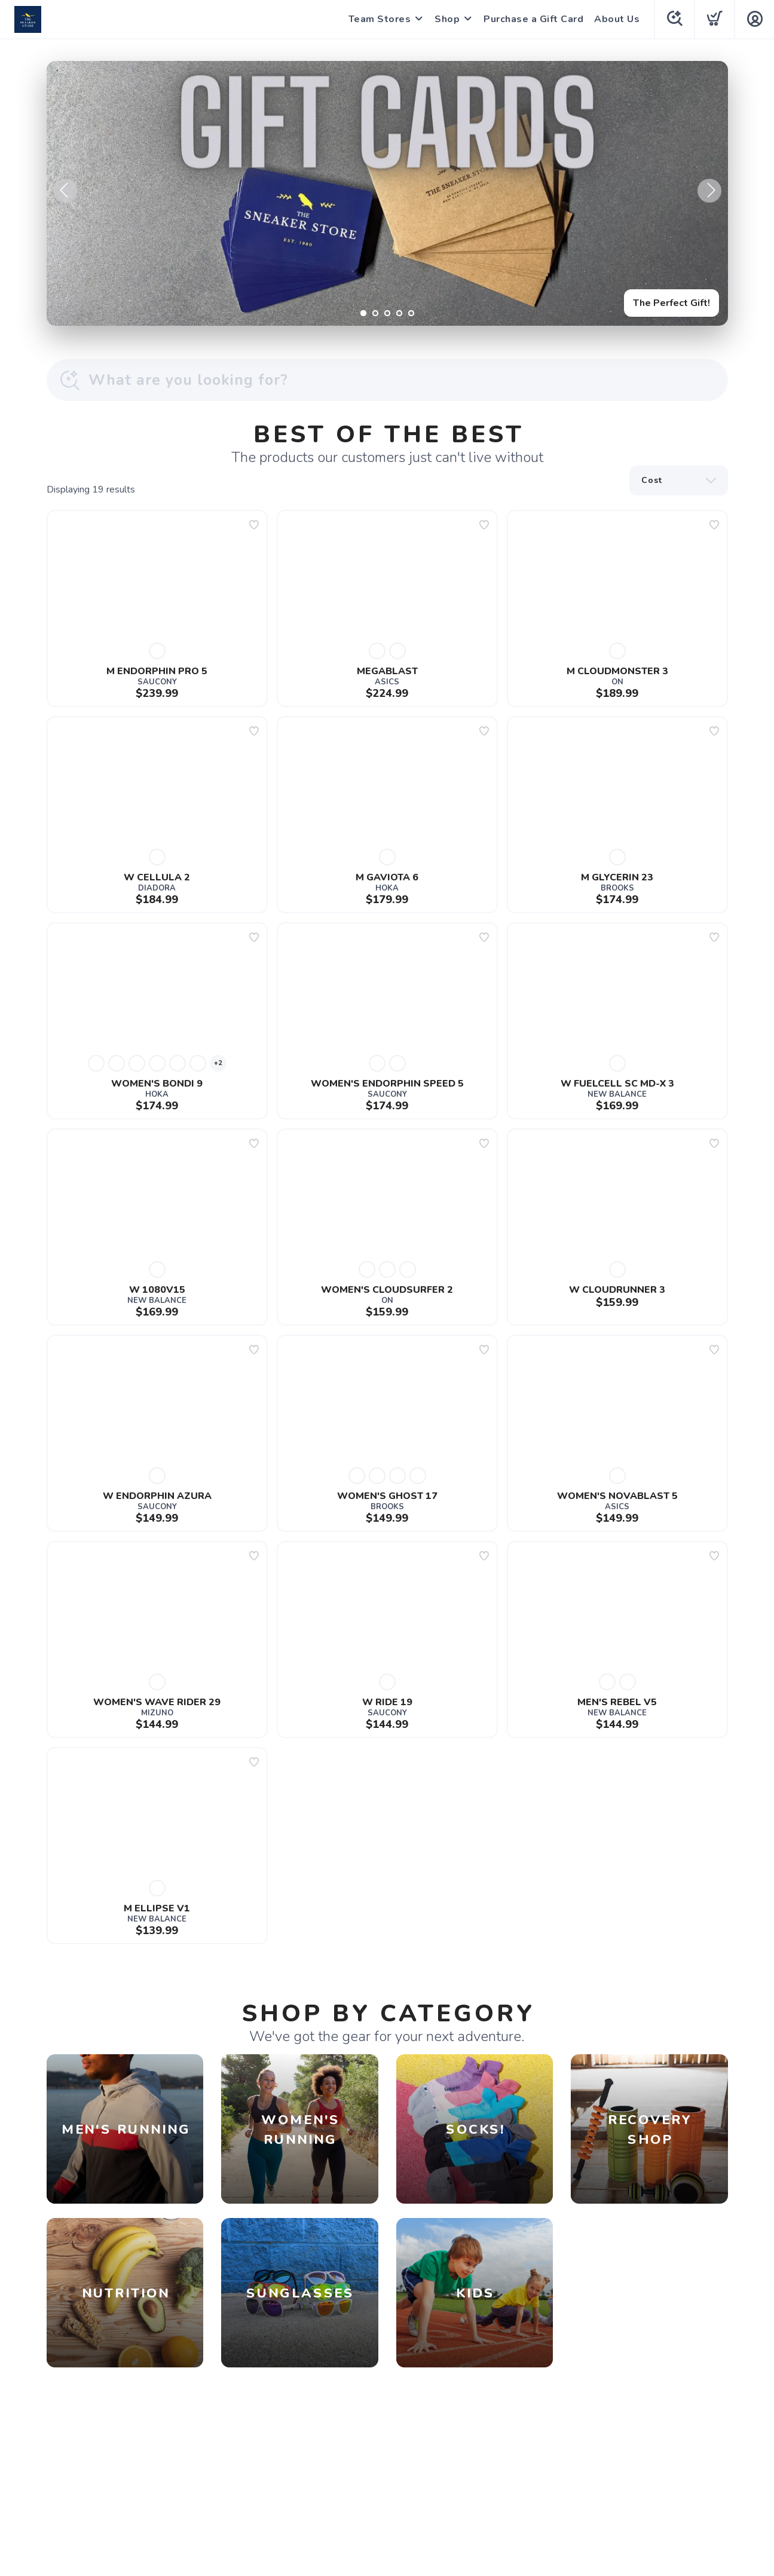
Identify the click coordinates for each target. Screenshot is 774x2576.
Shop (447, 19)
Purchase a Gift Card (533, 19)
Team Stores (379, 19)
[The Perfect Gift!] (387, 193)
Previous (65, 191)
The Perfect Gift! (671, 303)
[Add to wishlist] (254, 524)
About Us (617, 19)
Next (709, 191)
